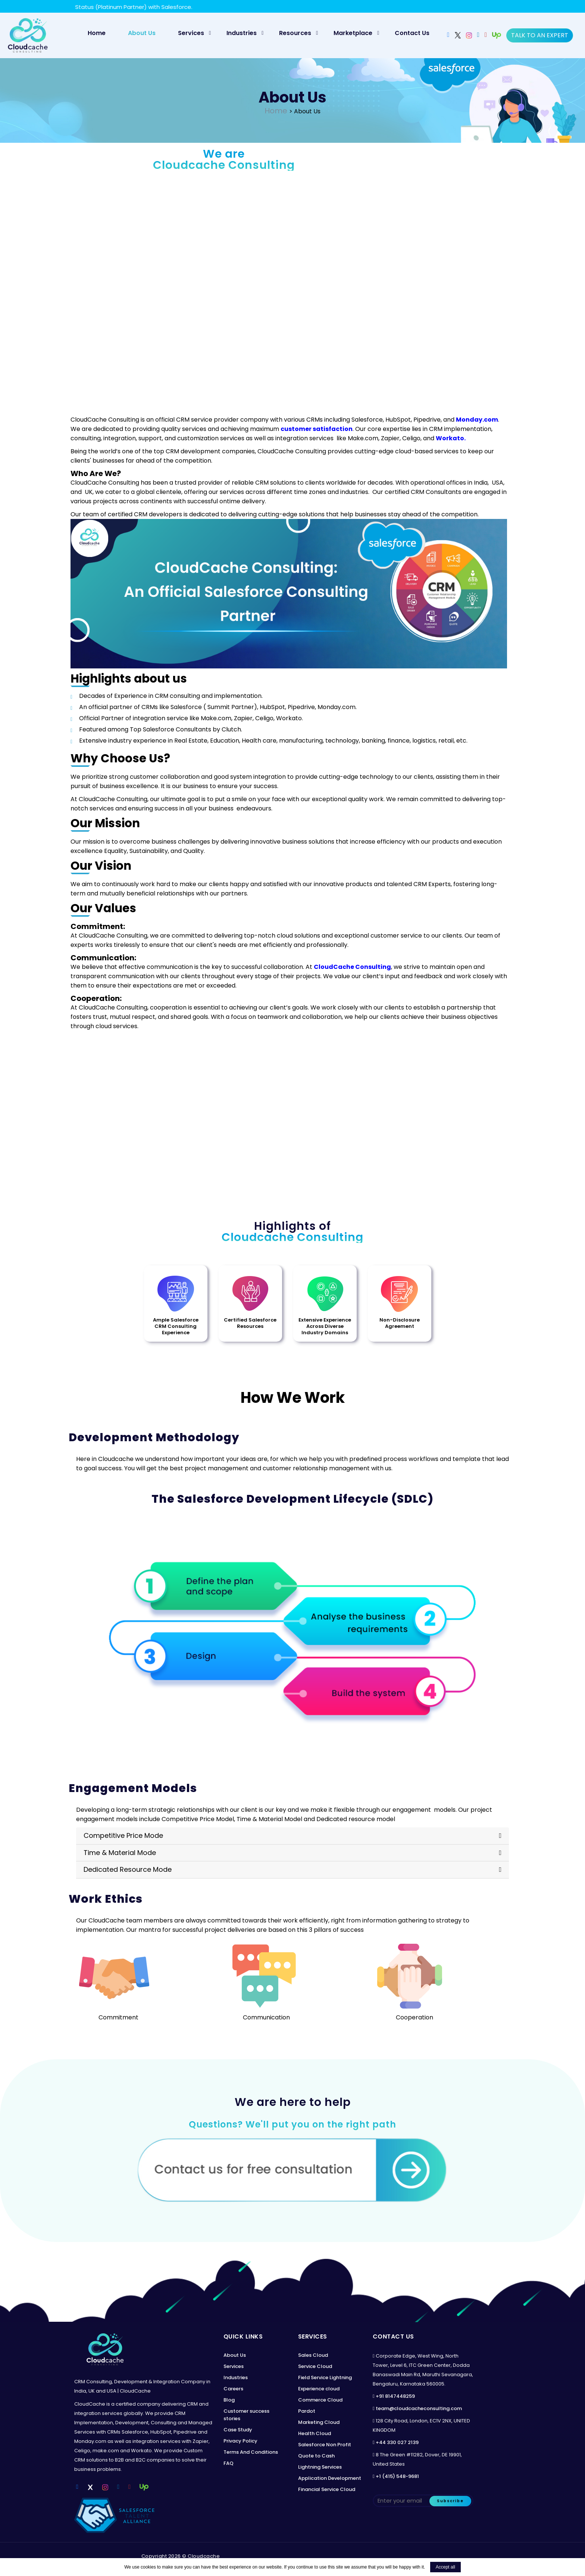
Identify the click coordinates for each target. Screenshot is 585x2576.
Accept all (445, 2567)
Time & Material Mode (120, 1854)
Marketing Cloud (319, 2424)
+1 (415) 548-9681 (397, 2478)
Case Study (237, 2432)
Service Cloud (315, 2368)
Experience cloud (319, 2391)
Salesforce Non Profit (324, 2447)
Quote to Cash (316, 2458)
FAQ (228, 2465)
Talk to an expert (539, 35)
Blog (229, 2402)
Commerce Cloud (320, 2402)
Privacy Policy (240, 2443)
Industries (241, 33)
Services (191, 33)
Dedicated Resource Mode (128, 1872)
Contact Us (412, 33)
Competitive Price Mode (123, 1838)
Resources (295, 33)
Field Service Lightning (325, 2380)
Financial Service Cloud (326, 2491)
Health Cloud (314, 2436)
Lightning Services (320, 2469)
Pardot (306, 2413)
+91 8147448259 (395, 2398)
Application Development (329, 2480)
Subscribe (450, 2503)
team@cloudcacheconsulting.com (419, 2411)
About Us (142, 33)
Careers (233, 2391)
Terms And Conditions (250, 2454)
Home (100, 32)
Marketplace (353, 33)
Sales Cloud (313, 2357)
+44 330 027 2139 (397, 2445)
